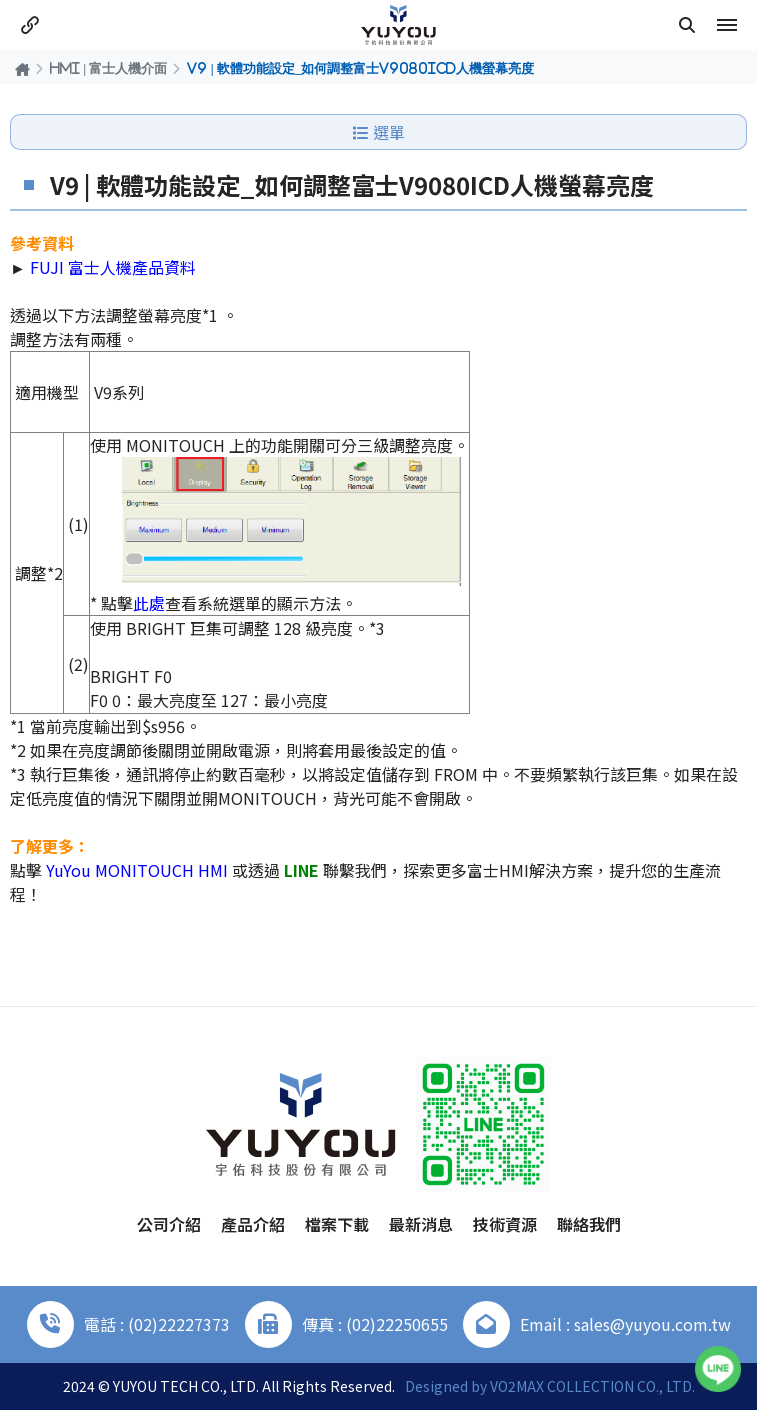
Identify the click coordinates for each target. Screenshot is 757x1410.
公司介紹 (169, 1224)
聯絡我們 (589, 1224)
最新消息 (421, 1224)
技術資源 (505, 1224)
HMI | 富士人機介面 (108, 68)
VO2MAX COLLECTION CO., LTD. (592, 1386)
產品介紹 (253, 1224)
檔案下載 (337, 1224)
